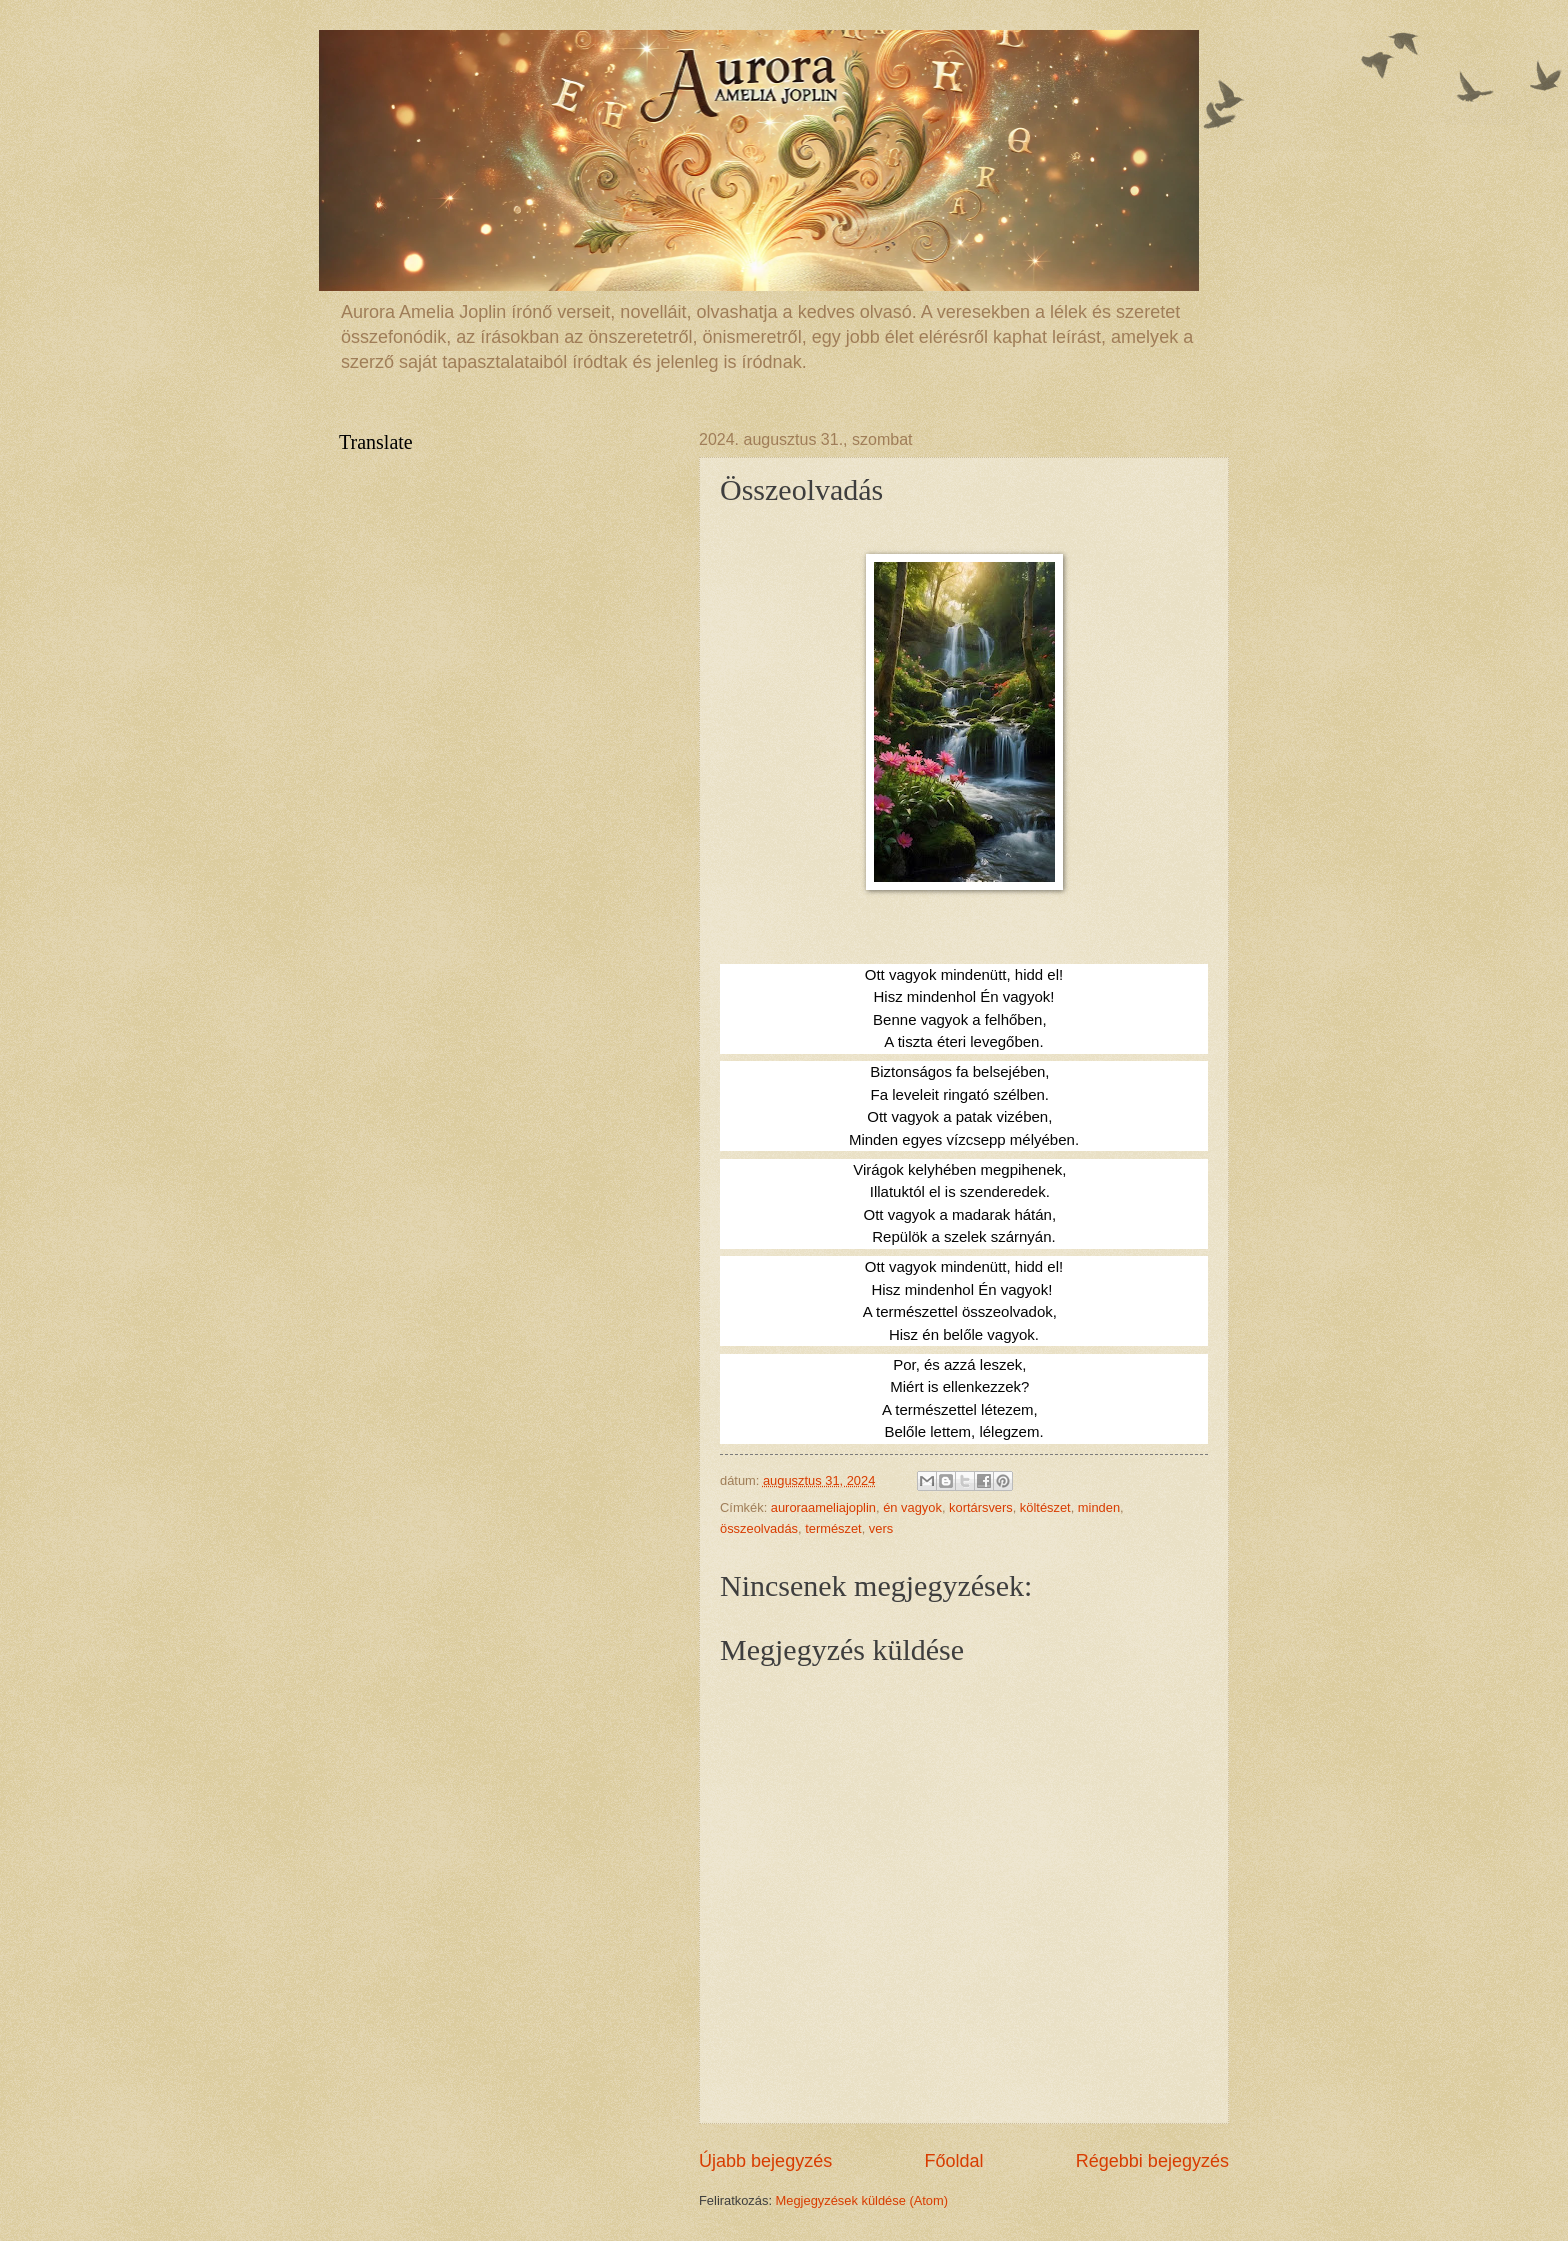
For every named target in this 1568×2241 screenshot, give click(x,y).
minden (1099, 1507)
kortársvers (981, 1507)
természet (833, 1528)
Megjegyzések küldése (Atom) (862, 2200)
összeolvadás (759, 1528)
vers (881, 1528)
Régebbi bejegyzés (1152, 2161)
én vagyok (912, 1507)
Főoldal (953, 2161)
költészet (1045, 1507)
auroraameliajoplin (823, 1507)
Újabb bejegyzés (765, 2161)
